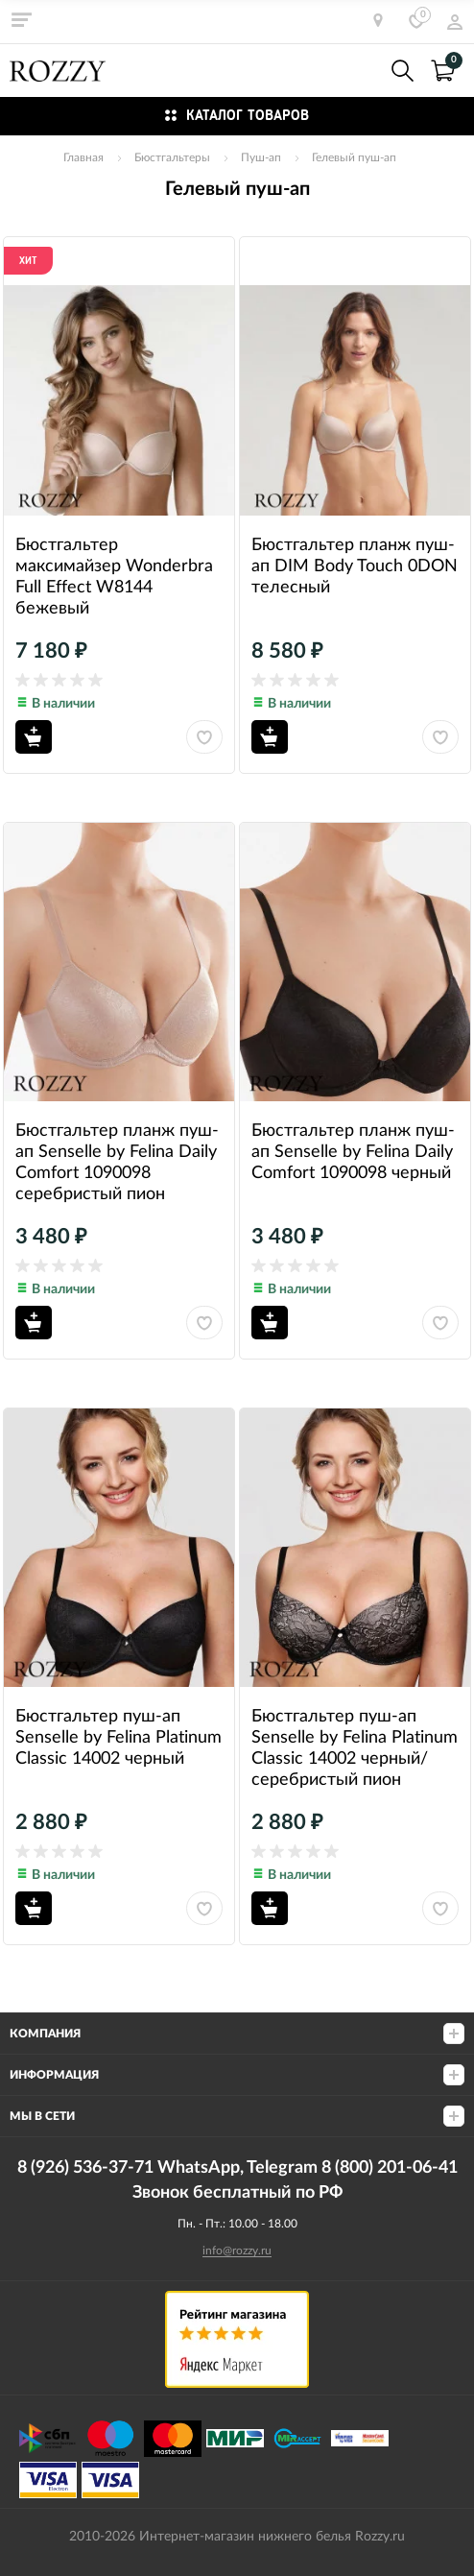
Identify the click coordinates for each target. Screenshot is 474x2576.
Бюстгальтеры (172, 157)
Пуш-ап (261, 157)
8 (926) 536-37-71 (360, 71)
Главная (83, 157)
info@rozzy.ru (237, 2250)
